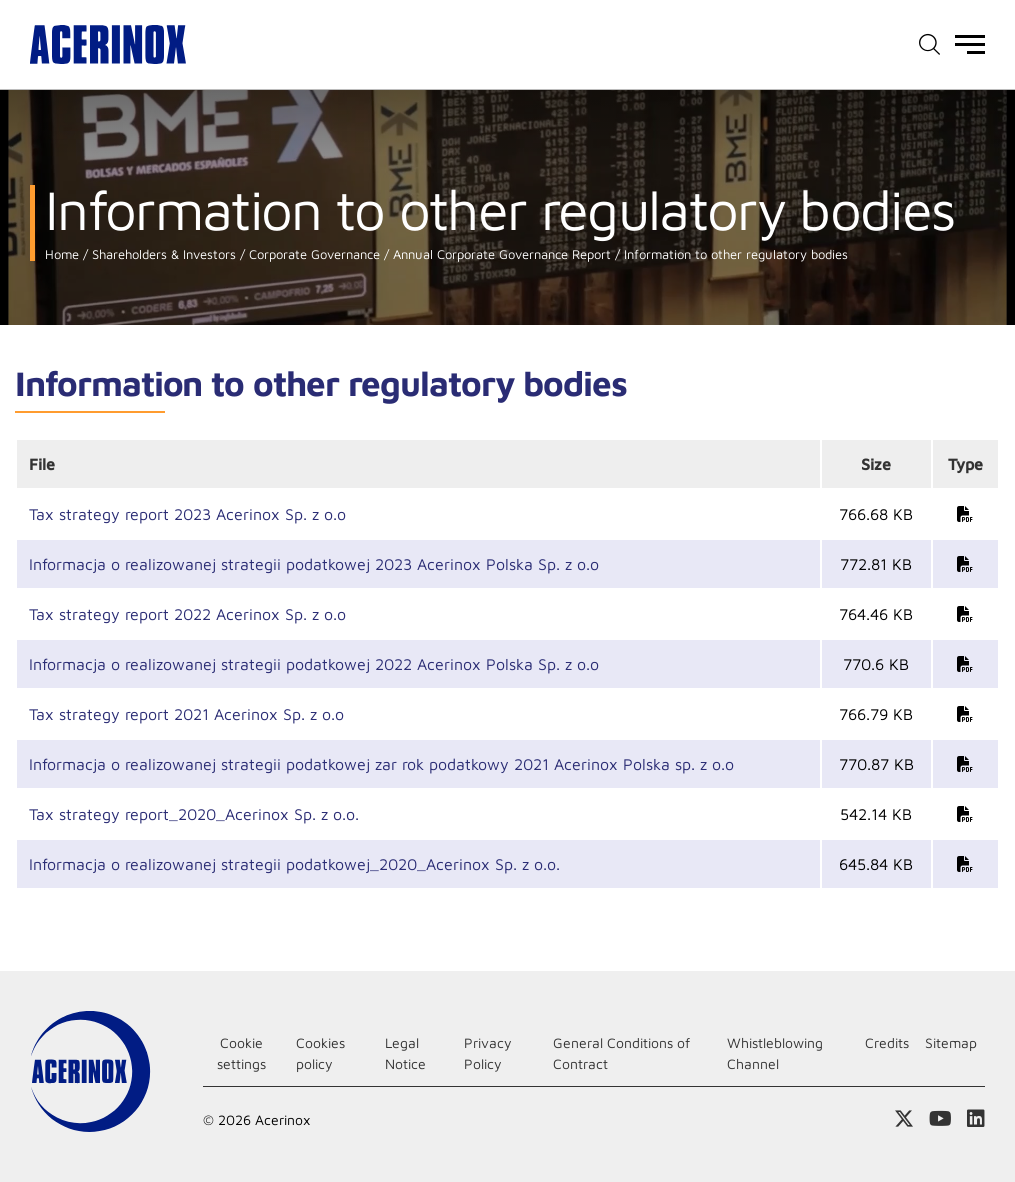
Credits (887, 1042)
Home (62, 254)
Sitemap (951, 1042)
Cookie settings (241, 1053)
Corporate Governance (312, 254)
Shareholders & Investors (162, 254)
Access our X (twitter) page (904, 1119)
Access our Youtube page (940, 1119)
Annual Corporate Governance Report (500, 254)
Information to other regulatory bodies (734, 254)
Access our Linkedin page (976, 1119)
